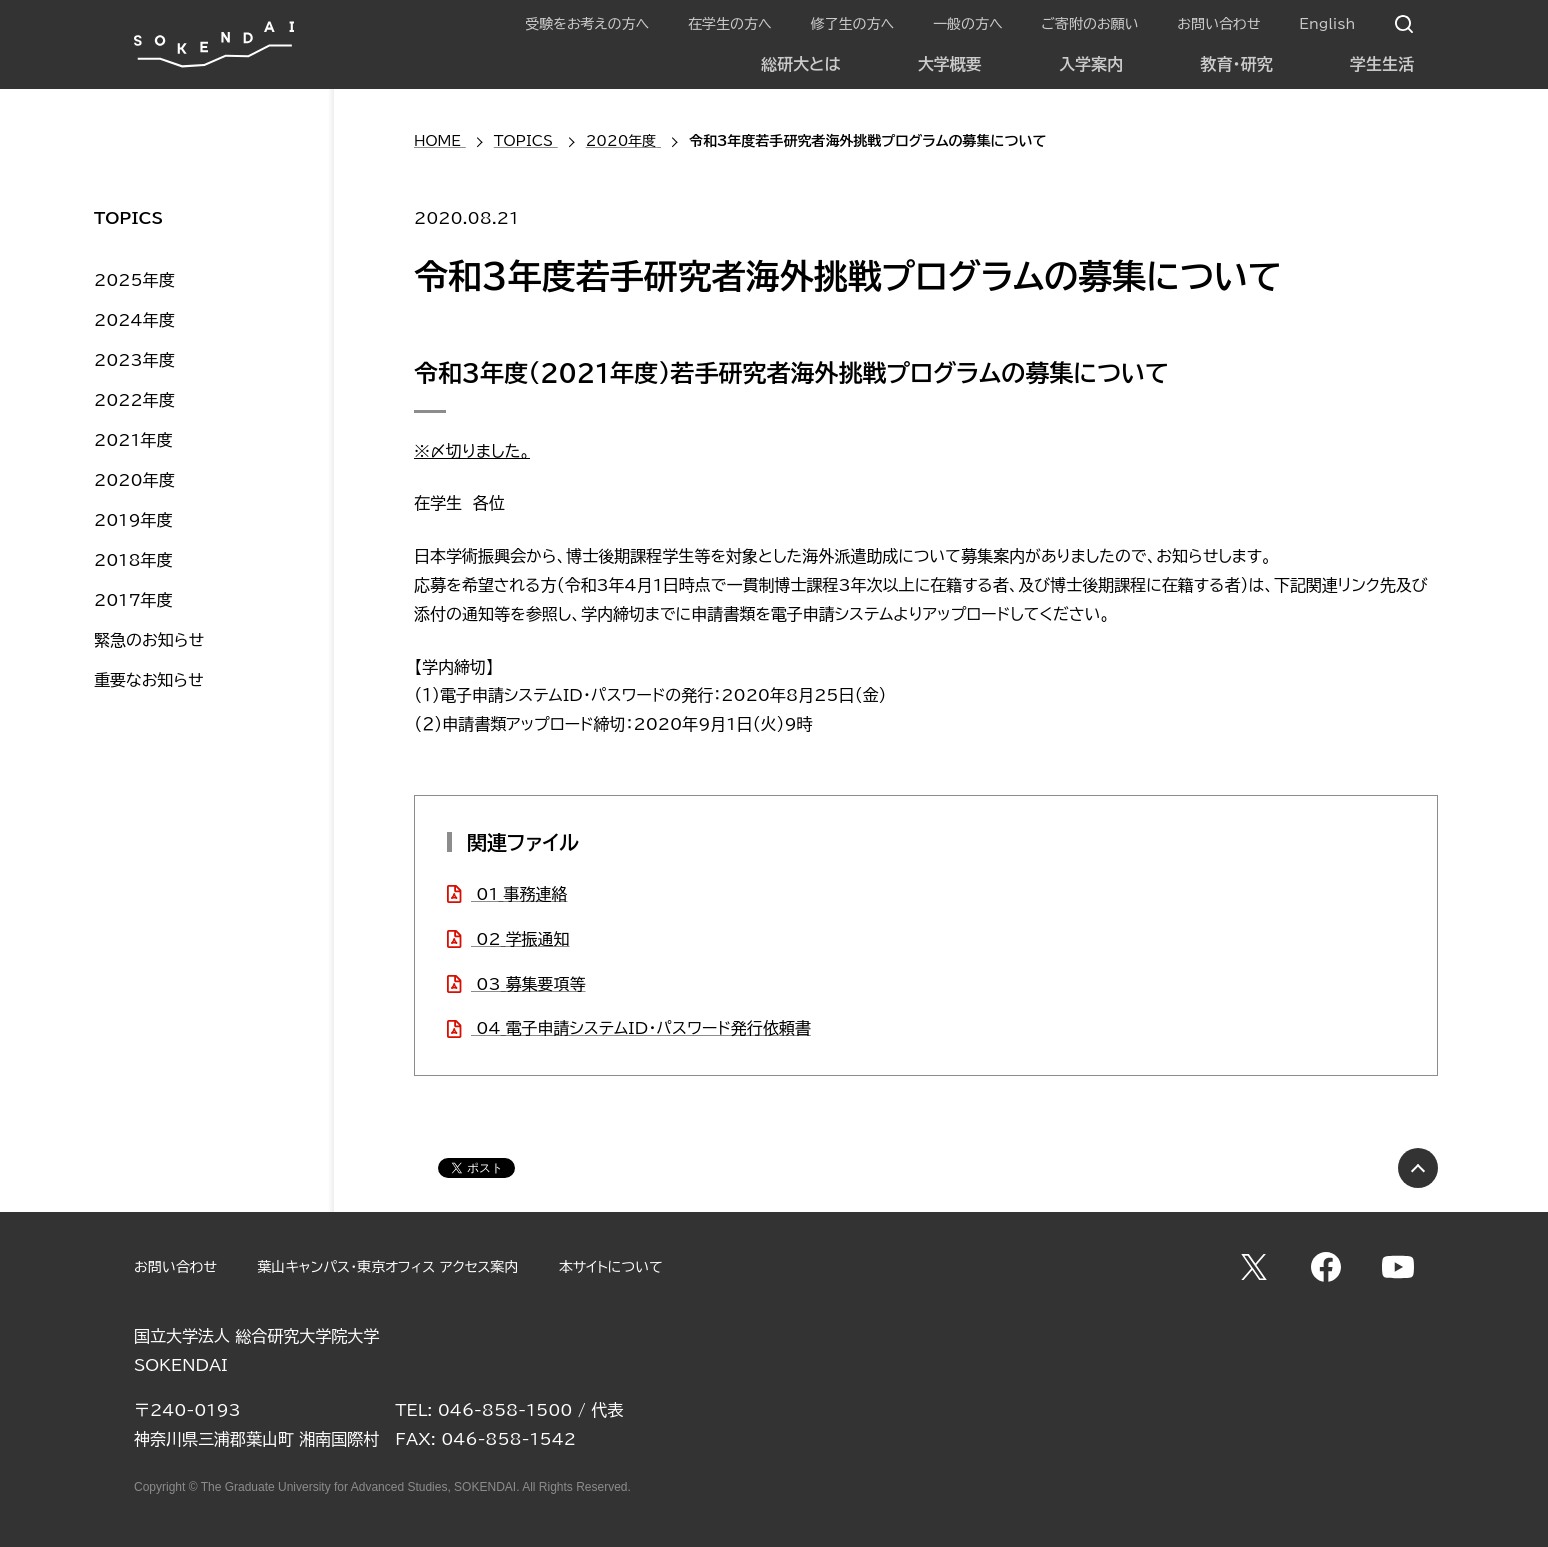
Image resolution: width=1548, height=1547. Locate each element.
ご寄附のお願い (1089, 24)
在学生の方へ (730, 24)
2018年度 (133, 560)
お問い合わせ (1218, 24)
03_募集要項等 (528, 984)
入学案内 (1091, 64)
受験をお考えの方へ (587, 24)
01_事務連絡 (519, 894)
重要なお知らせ (149, 680)
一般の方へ (968, 24)
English (1327, 24)
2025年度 (134, 280)
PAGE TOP (1418, 1168)
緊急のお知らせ (149, 640)
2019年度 (133, 520)
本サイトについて (611, 1267)
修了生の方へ (852, 24)
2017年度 (133, 600)
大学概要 (950, 64)
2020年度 (134, 480)
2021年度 (133, 440)
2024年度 (134, 320)
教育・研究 (1237, 64)
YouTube (1398, 1267)
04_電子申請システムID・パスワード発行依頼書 (641, 1028)
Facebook (1326, 1267)
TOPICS (128, 218)
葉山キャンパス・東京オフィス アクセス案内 (387, 1267)
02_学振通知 (520, 939)
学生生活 (1382, 64)
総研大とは (800, 64)
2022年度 (134, 400)
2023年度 (134, 360)
